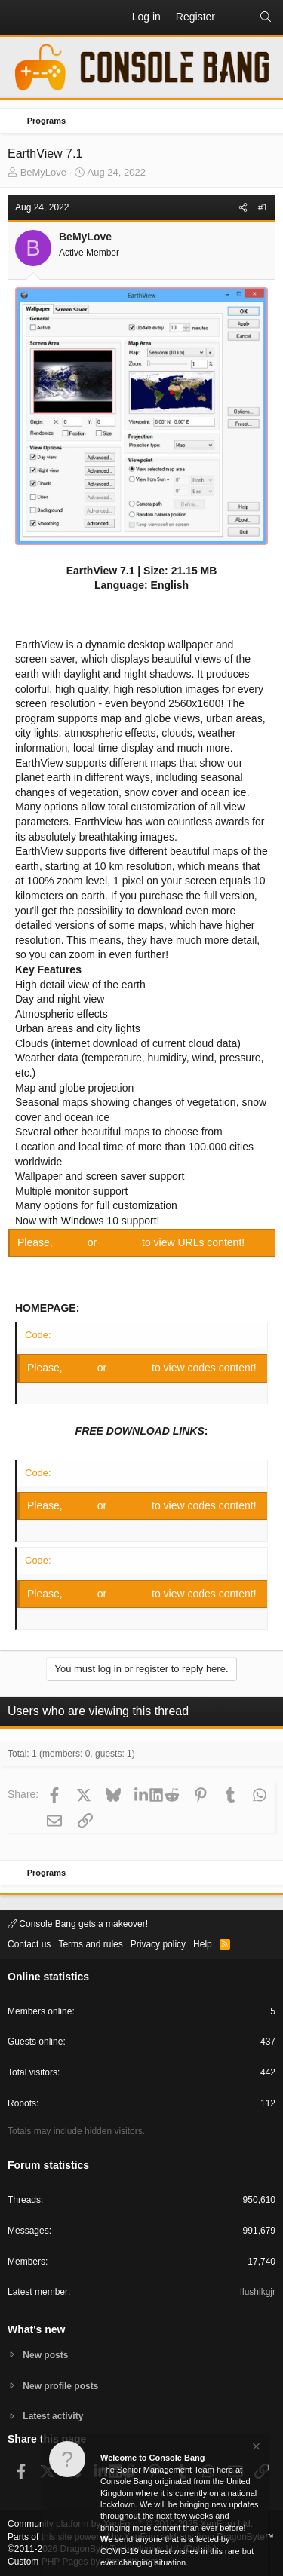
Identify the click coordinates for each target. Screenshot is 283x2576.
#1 (263, 207)
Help (202, 1944)
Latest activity (53, 2416)
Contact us (29, 1944)
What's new (36, 2329)
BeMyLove (43, 172)
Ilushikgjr (257, 2292)
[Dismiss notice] (255, 2456)
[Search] (265, 17)
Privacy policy (158, 1944)
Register (121, 1242)
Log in (72, 1242)
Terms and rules (90, 1944)
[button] (19, 17)
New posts (45, 2355)
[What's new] (237, 17)
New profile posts (60, 2386)
